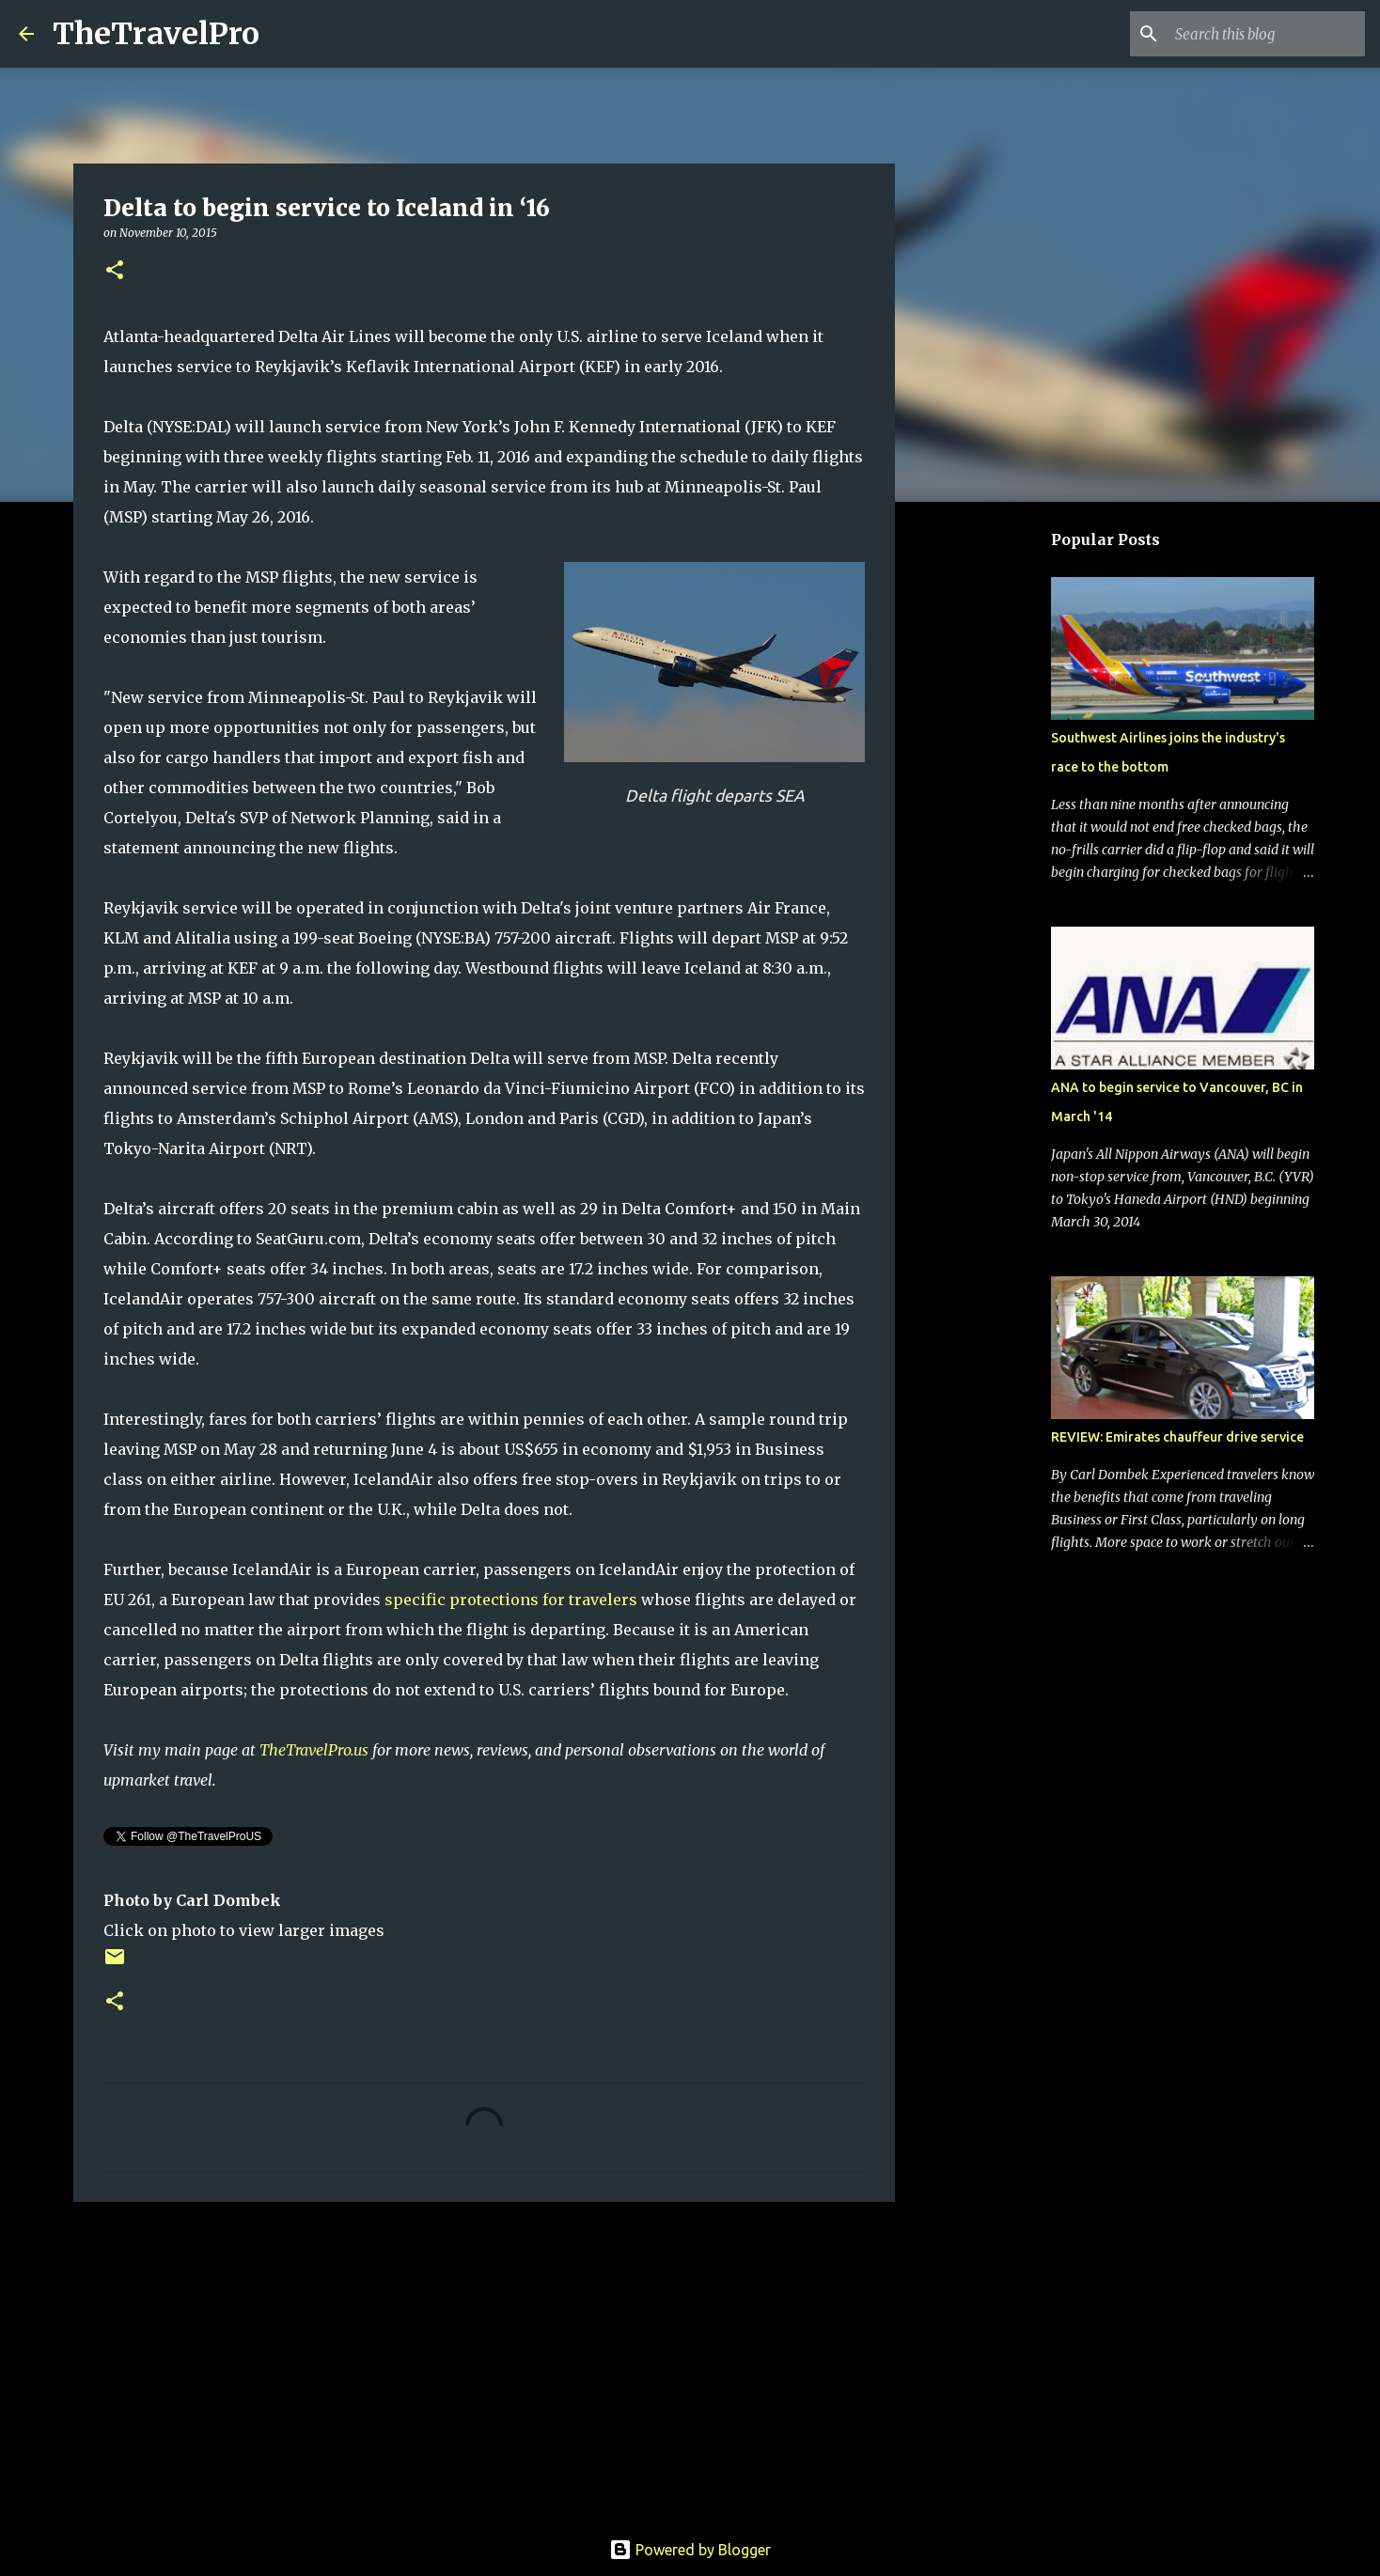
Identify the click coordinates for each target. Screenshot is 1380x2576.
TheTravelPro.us (314, 1750)
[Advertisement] (484, 2361)
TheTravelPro (156, 34)
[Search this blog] (1266, 33)
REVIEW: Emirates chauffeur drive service (1177, 1436)
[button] (114, 271)
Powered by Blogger (690, 2549)
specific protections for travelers (510, 1599)
